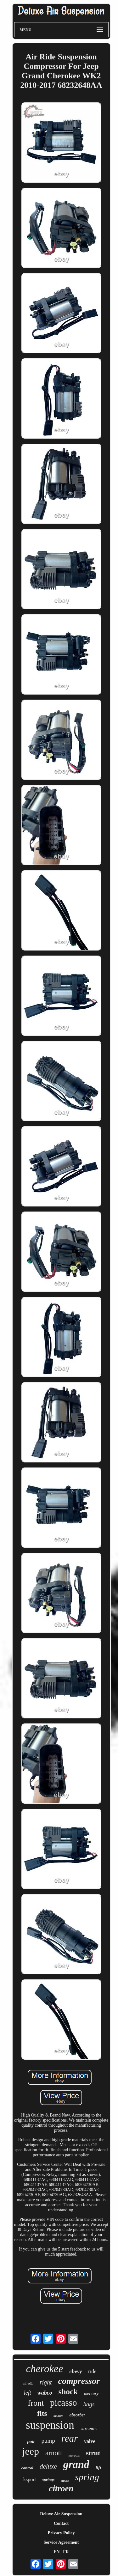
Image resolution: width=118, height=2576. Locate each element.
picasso (63, 2402)
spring (87, 2477)
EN (56, 2551)
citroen (61, 2488)
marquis (74, 2455)
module (58, 2416)
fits (42, 2413)
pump (48, 2440)
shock (68, 2391)
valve (89, 2441)
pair (31, 2441)
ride (92, 2371)
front (36, 2403)
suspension (50, 2425)
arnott (53, 2453)
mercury (91, 2393)
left (27, 2393)
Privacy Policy (61, 2532)
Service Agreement (61, 2542)
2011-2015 (89, 2429)
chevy (75, 2371)
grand (76, 2464)
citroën (28, 2383)
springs (48, 2479)
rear (69, 2438)
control (27, 2467)
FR (66, 2551)
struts (65, 2480)
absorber (78, 2415)
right (46, 2382)
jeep (30, 2451)
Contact (61, 2523)
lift (98, 2467)
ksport (29, 2479)
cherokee (44, 2368)
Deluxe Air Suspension (61, 2514)
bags (89, 2404)
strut (93, 2453)
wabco (44, 2393)
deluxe (48, 2466)
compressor (79, 2381)
